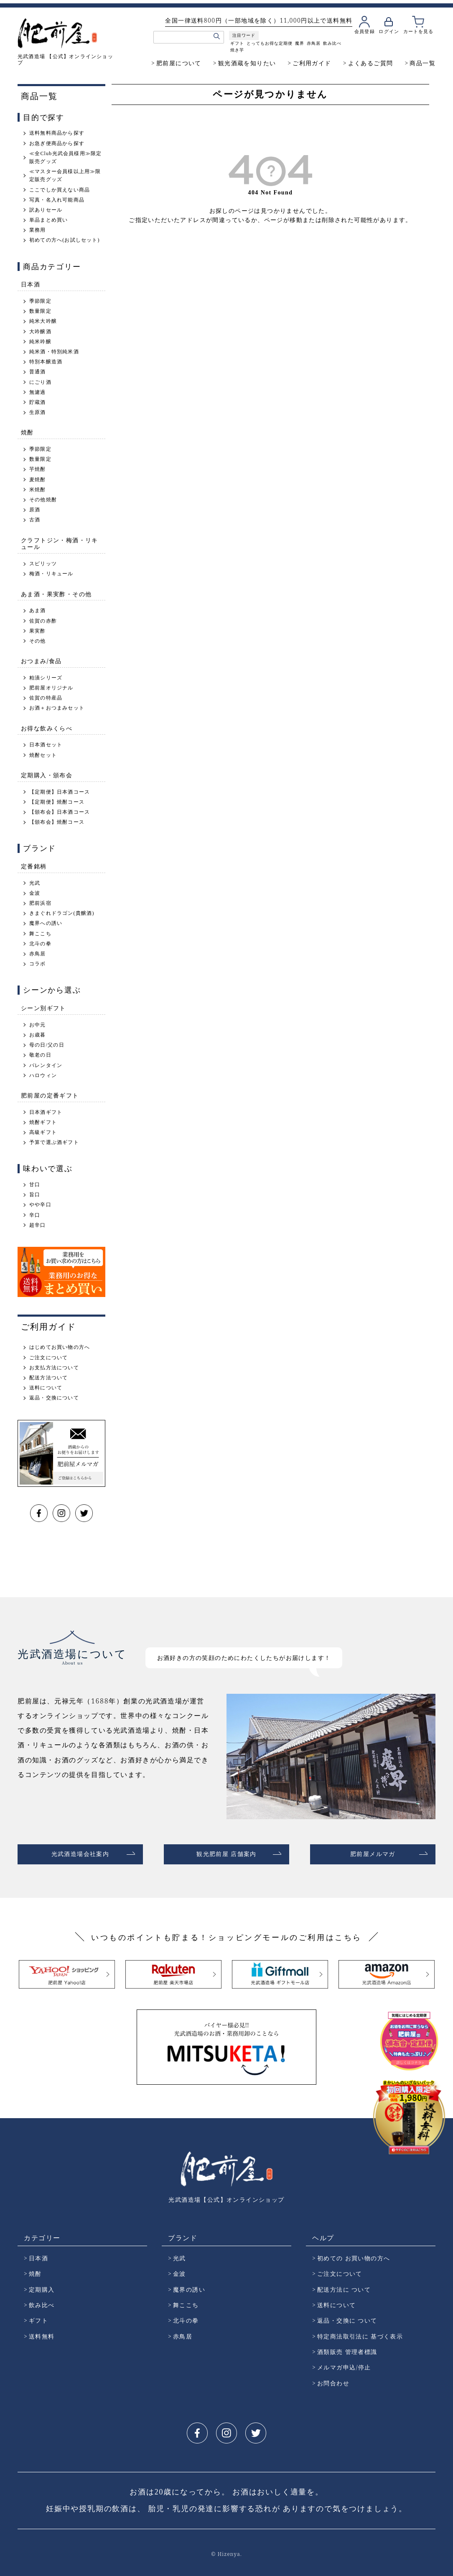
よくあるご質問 (370, 63)
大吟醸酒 (40, 331)
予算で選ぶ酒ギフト (54, 1142)
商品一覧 (422, 63)
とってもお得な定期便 (269, 43)
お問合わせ (333, 2380)
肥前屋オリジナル (51, 688)
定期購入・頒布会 (46, 775)
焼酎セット (43, 755)
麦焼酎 (37, 480)
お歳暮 (37, 1035)
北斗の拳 (40, 944)
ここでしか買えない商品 (59, 190)
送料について (45, 1388)
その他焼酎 (43, 500)
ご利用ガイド (312, 63)
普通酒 (37, 372)
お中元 (37, 1025)
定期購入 (42, 2286)
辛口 (34, 1215)
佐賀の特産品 (45, 698)
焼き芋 (237, 50)
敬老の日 (40, 1055)
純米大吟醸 (43, 321)
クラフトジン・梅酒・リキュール (59, 543)
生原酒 (37, 412)
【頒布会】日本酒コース (59, 812)
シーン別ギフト (43, 1008)
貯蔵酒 (37, 402)
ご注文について (48, 1358)
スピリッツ (43, 564)
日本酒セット (45, 745)
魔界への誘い (45, 923)
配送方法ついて (48, 1378)
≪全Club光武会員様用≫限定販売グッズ (65, 157)
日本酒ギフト (45, 1112)
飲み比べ (332, 43)
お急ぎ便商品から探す (56, 143)
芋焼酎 (37, 469)
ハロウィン (43, 1075)
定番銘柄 (34, 866)
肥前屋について (178, 63)
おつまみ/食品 (41, 661)
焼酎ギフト (43, 1122)
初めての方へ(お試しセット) (64, 240)
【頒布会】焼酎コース (56, 822)
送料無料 (42, 2333)
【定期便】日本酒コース (59, 792)
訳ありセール (45, 210)
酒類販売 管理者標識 (347, 2348)
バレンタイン (45, 1065)
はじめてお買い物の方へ (59, 1347)
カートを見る (418, 31)
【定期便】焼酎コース (56, 802)
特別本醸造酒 (45, 362)
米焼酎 (37, 490)
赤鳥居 (313, 43)
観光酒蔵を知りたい (247, 63)
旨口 (34, 1194)
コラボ (37, 964)
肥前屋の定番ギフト (50, 1095)
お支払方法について (54, 1368)
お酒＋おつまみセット (56, 708)
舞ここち (40, 934)
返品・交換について (54, 1398)
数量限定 (40, 311)
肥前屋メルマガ (372, 1852)
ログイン (389, 31)
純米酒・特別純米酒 (54, 352)
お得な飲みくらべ (46, 728)
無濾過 (37, 392)
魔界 (299, 43)
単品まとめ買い (48, 220)
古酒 (34, 520)
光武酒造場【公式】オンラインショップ (226, 2196)
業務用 (37, 230)
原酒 (34, 510)
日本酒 (30, 284)
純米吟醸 (40, 342)
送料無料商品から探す (56, 133)
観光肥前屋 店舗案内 (226, 1852)
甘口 (34, 1184)
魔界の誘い (189, 2286)
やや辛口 (40, 1205)
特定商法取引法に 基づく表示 (360, 2333)
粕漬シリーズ (45, 678)
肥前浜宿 (40, 903)
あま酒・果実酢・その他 (56, 594)
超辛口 (37, 1225)
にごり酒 (40, 382)
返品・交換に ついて (347, 2317)
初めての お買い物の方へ (353, 2255)
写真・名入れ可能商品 (56, 200)
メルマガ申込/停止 (344, 2364)
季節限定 (40, 301)
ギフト (237, 43)
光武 (34, 883)
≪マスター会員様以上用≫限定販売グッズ (65, 175)
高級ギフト (43, 1132)
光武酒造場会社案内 (80, 1852)
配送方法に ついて (344, 2286)
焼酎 (27, 432)
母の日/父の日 (46, 1045)
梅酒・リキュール (51, 574)
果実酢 (37, 631)
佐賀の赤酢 (43, 621)
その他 (37, 641)
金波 (34, 893)
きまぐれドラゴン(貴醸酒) (61, 913)
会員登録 (364, 31)
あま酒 (37, 610)
